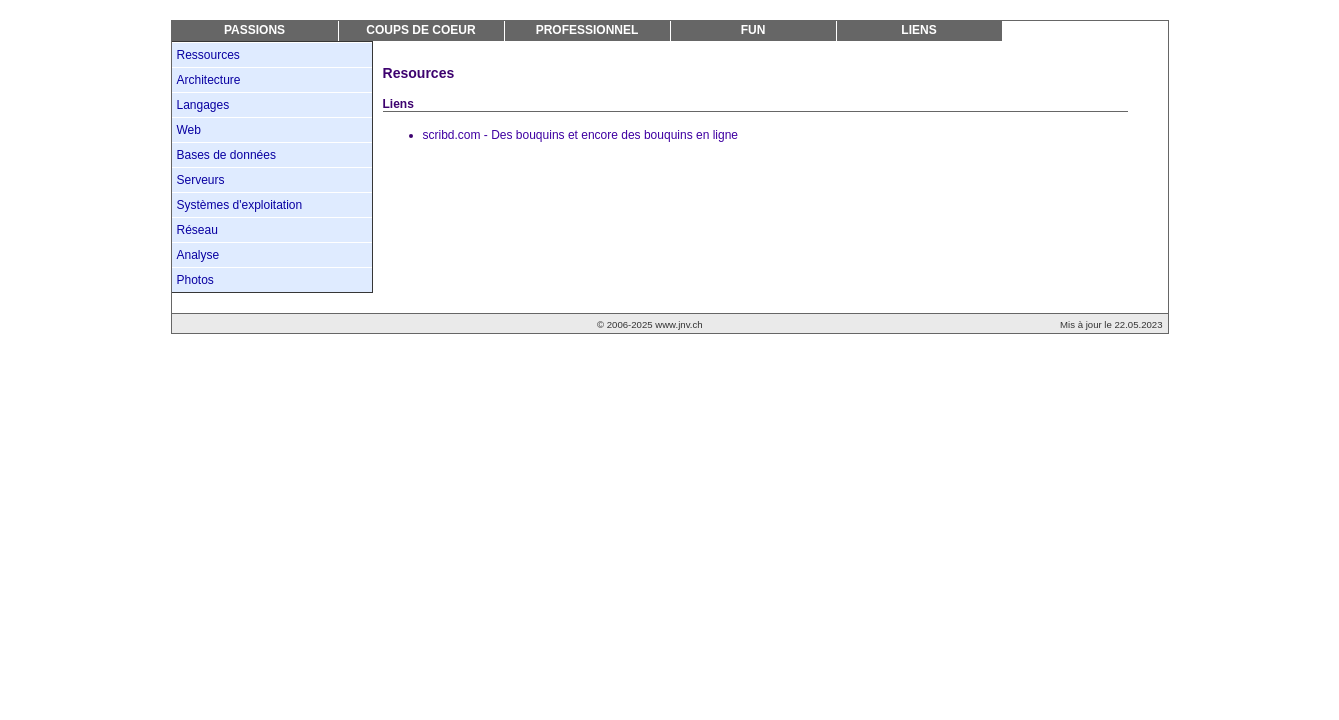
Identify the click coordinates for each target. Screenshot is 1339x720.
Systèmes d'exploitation (240, 205)
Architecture (209, 80)
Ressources (208, 55)
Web (189, 130)
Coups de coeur (420, 30)
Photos (195, 280)
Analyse (198, 255)
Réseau (197, 230)
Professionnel (587, 30)
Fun (753, 30)
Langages (203, 105)
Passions (254, 30)
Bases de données (226, 155)
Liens (918, 30)
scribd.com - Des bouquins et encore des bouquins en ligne (581, 135)
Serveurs (201, 180)
